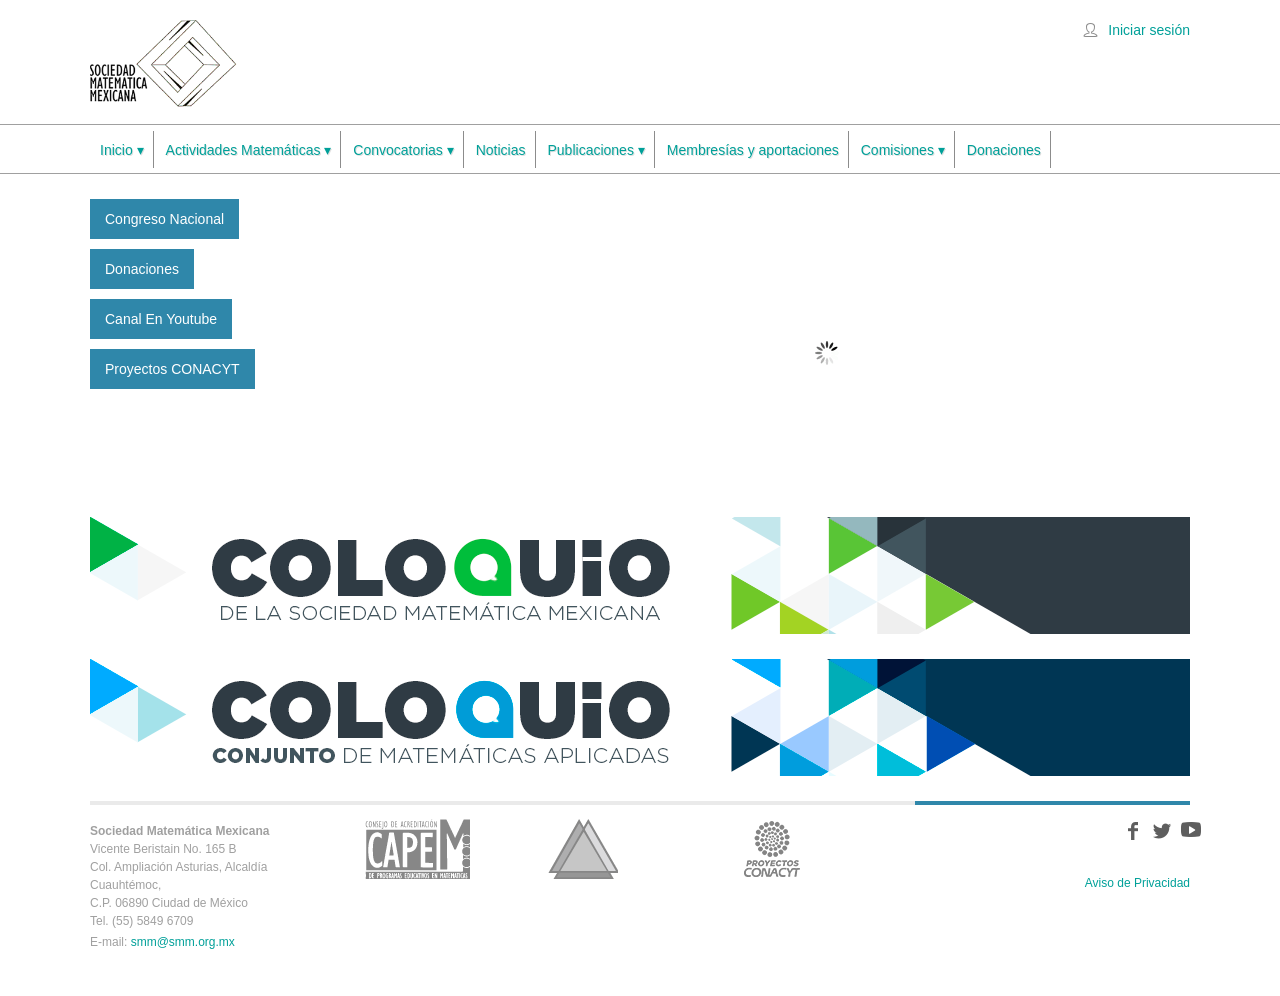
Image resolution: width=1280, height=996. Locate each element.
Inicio (122, 150)
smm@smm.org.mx (183, 942)
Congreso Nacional (164, 219)
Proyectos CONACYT (172, 369)
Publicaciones (596, 150)
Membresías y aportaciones (753, 150)
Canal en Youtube (161, 319)
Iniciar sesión (1149, 30)
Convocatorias (403, 150)
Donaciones (1004, 150)
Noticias (501, 150)
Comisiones (903, 150)
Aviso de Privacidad (1137, 883)
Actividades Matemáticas (249, 150)
